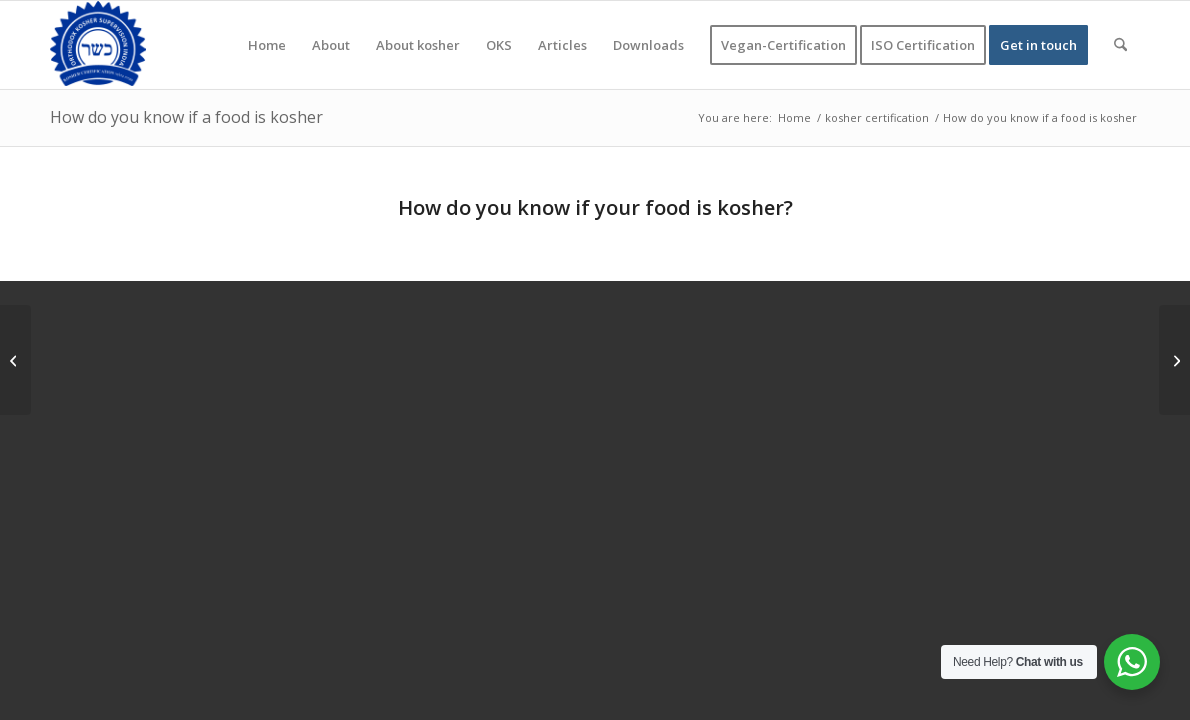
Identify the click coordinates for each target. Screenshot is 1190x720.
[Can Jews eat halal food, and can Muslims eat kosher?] (15, 360)
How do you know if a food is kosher (186, 117)
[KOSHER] (98, 45)
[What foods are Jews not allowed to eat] (1174, 360)
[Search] (1120, 45)
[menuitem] (267, 45)
